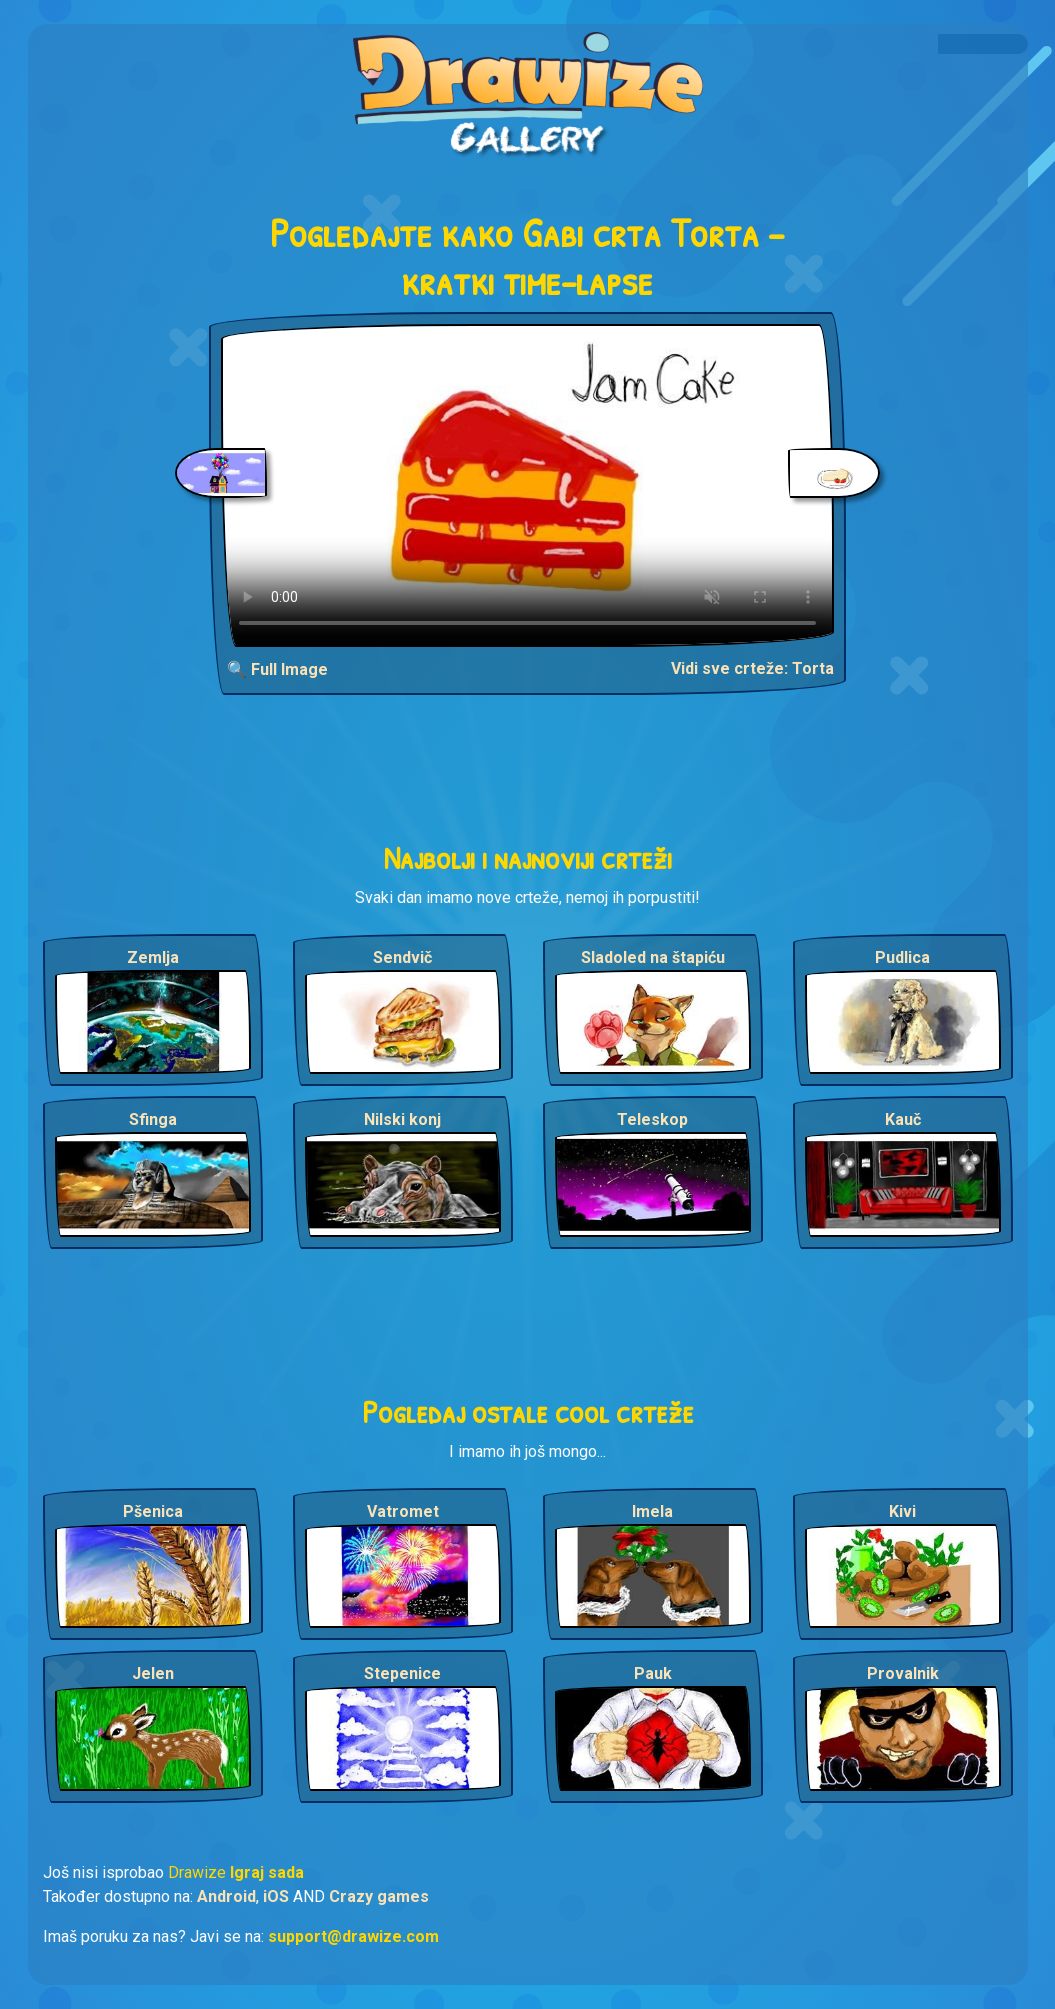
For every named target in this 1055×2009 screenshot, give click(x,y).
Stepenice (402, 1673)
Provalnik (903, 1673)
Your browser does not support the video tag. (527, 485)
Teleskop (652, 1119)
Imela (652, 1511)
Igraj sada (267, 1872)
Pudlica (902, 957)
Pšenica (153, 1511)
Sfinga (153, 1119)
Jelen (153, 1673)
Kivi (902, 1511)
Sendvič (402, 957)
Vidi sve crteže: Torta (752, 668)
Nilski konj (402, 1119)
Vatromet (403, 1511)
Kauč (903, 1119)
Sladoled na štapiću (653, 957)
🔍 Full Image (277, 669)
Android (226, 1896)
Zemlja (153, 957)
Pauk (653, 1673)
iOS (276, 1896)
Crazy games (379, 1896)
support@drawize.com (353, 1936)
